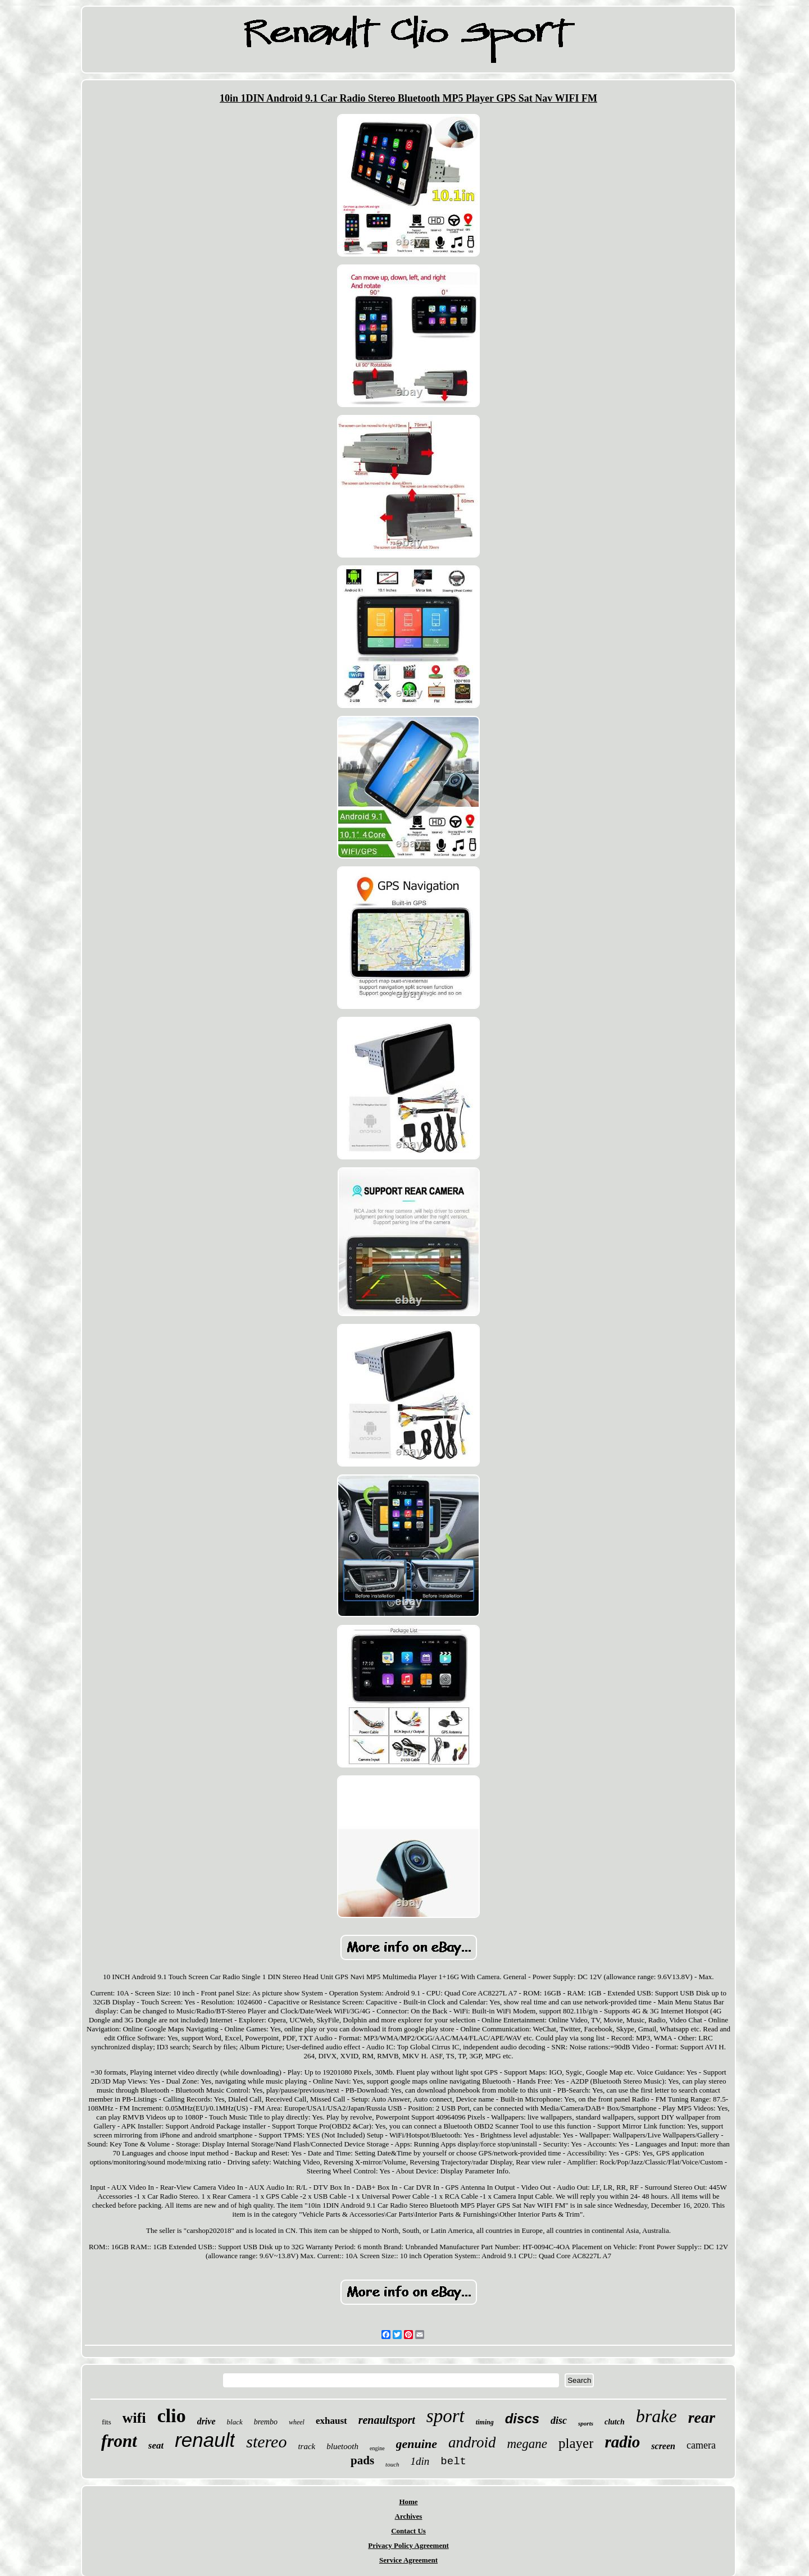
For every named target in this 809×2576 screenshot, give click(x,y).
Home (408, 2501)
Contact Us (408, 2531)
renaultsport (386, 2420)
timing (485, 2422)
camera (701, 2445)
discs (522, 2418)
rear (701, 2417)
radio (622, 2442)
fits (106, 2422)
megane (527, 2444)
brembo (266, 2422)
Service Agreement (408, 2560)
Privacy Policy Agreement (408, 2545)
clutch (615, 2422)
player (575, 2443)
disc (559, 2420)
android (472, 2442)
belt (453, 2461)
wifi (134, 2418)
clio (171, 2415)
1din (420, 2461)
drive (206, 2421)
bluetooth (342, 2446)
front (119, 2441)
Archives (408, 2516)
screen (663, 2446)
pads (362, 2460)
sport (445, 2416)
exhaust (331, 2420)
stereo (266, 2441)
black (235, 2422)
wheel (296, 2422)
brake (656, 2416)
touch (392, 2464)
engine (377, 2448)
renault (205, 2440)
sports (585, 2423)
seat (155, 2445)
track (306, 2446)
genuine (416, 2444)
